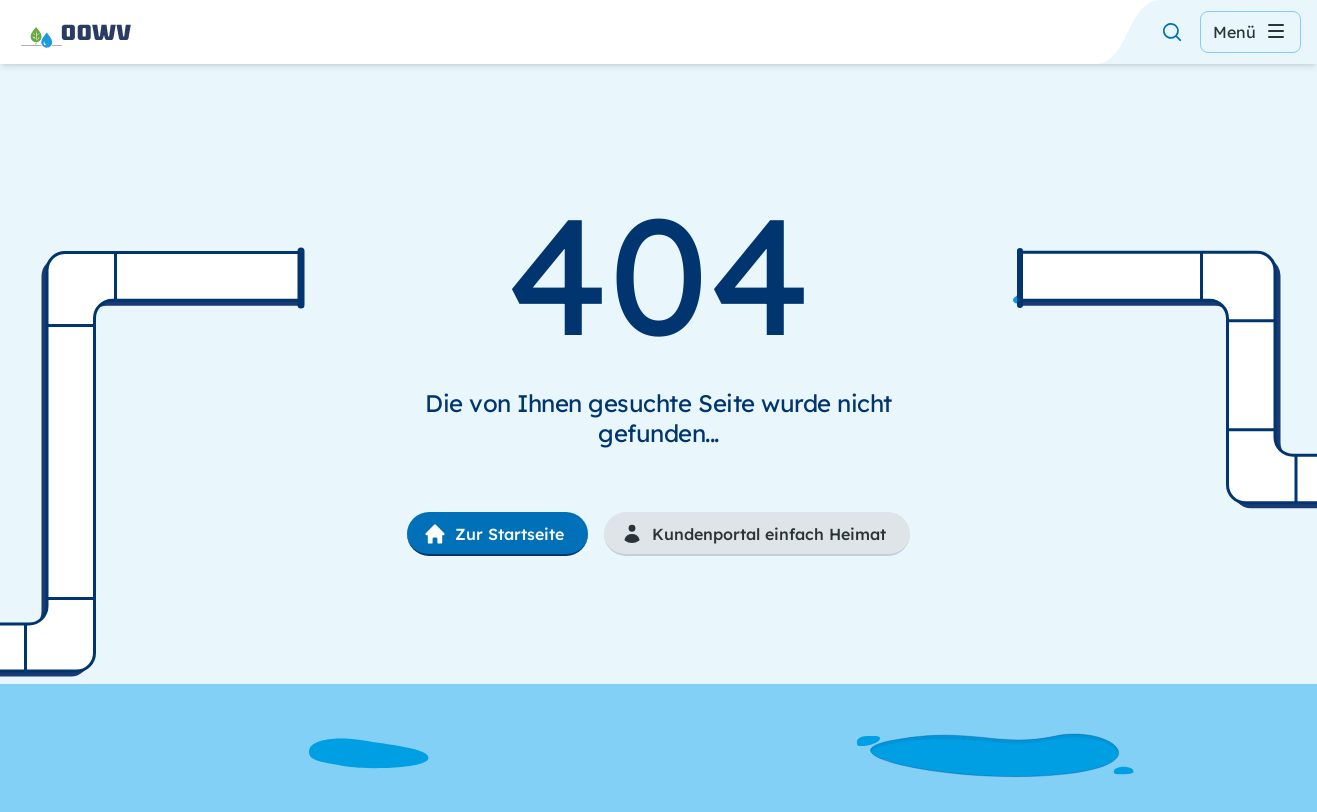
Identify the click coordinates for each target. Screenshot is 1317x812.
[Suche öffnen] (1172, 32)
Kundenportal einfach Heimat (753, 534)
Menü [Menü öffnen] (1250, 32)
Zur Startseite (493, 534)
